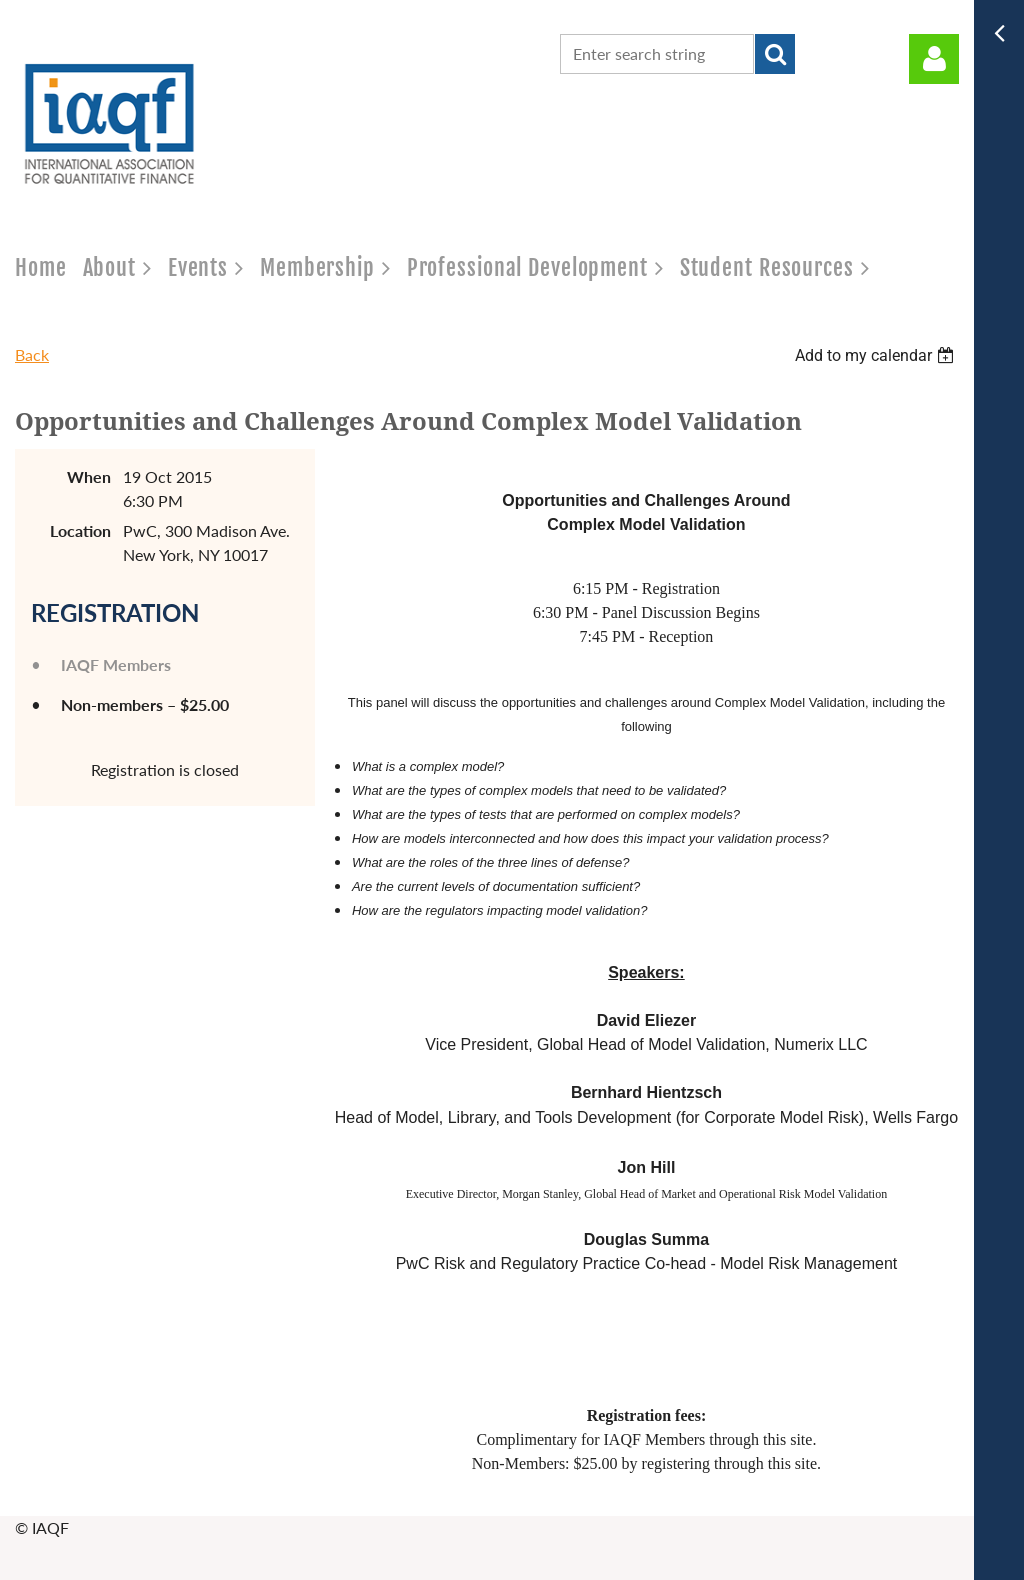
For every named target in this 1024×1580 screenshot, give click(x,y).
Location (80, 530)
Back (32, 354)
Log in (934, 59)
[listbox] (877, 355)
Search (775, 54)
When (89, 476)
